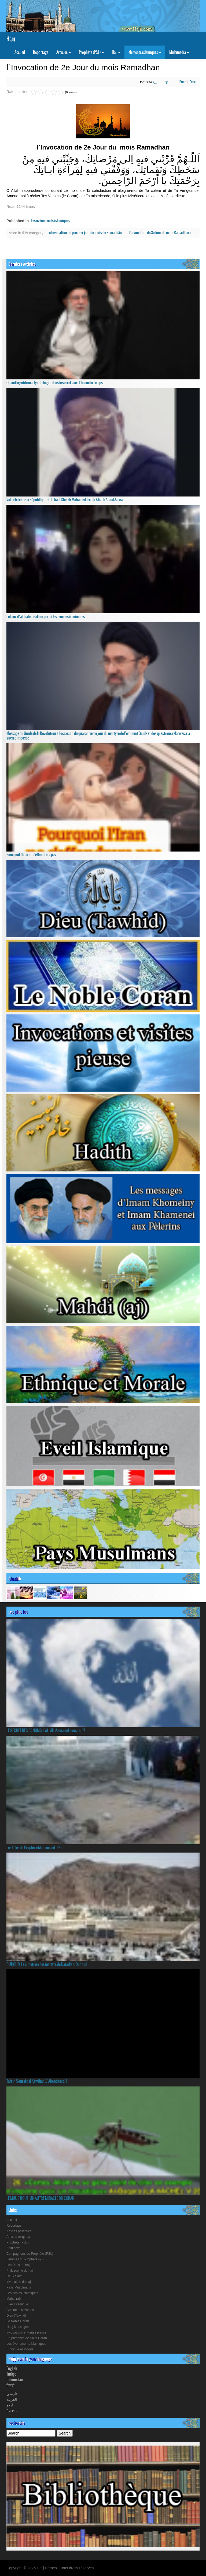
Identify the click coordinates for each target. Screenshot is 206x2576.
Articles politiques (18, 2231)
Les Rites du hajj (18, 2265)
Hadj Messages (17, 2327)
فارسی (12, 2393)
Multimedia (179, 52)
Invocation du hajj (18, 2282)
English (11, 2368)
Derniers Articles (22, 264)
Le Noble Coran (17, 2321)
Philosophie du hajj (20, 2270)
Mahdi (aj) (13, 2299)
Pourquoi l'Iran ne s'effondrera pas (31, 855)
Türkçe (11, 2374)
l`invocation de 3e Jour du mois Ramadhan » (160, 233)
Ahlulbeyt (13, 2248)
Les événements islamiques (50, 220)
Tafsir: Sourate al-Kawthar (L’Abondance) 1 (36, 2081)
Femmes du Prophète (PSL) (26, 2259)
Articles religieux (18, 2237)
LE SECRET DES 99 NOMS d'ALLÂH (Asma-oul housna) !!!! (45, 1730)
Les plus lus (18, 1611)
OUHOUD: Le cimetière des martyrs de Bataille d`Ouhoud (46, 1964)
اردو (9, 2405)
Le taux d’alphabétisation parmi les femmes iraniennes (45, 616)
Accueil (19, 52)
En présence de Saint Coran (26, 2338)
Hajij (10, 38)
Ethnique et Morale (20, 2349)
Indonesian (14, 2380)
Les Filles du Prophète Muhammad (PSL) (34, 1847)
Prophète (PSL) (91, 52)
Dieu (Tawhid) (16, 2315)
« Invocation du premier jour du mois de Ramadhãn (85, 233)
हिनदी (10, 2385)
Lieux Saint (14, 2276)
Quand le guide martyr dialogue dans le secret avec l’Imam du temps (54, 383)
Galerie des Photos (20, 2310)
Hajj (116, 52)
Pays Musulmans (18, 2287)
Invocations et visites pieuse (26, 2332)
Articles (63, 52)
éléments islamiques (144, 52)
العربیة (11, 2399)
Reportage (40, 52)
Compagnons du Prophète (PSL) (29, 2254)
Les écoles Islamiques (22, 2293)
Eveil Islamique (17, 2304)
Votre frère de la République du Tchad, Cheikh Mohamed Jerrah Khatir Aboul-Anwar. (65, 500)
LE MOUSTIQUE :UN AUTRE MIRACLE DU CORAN (40, 2198)
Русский (13, 2410)
